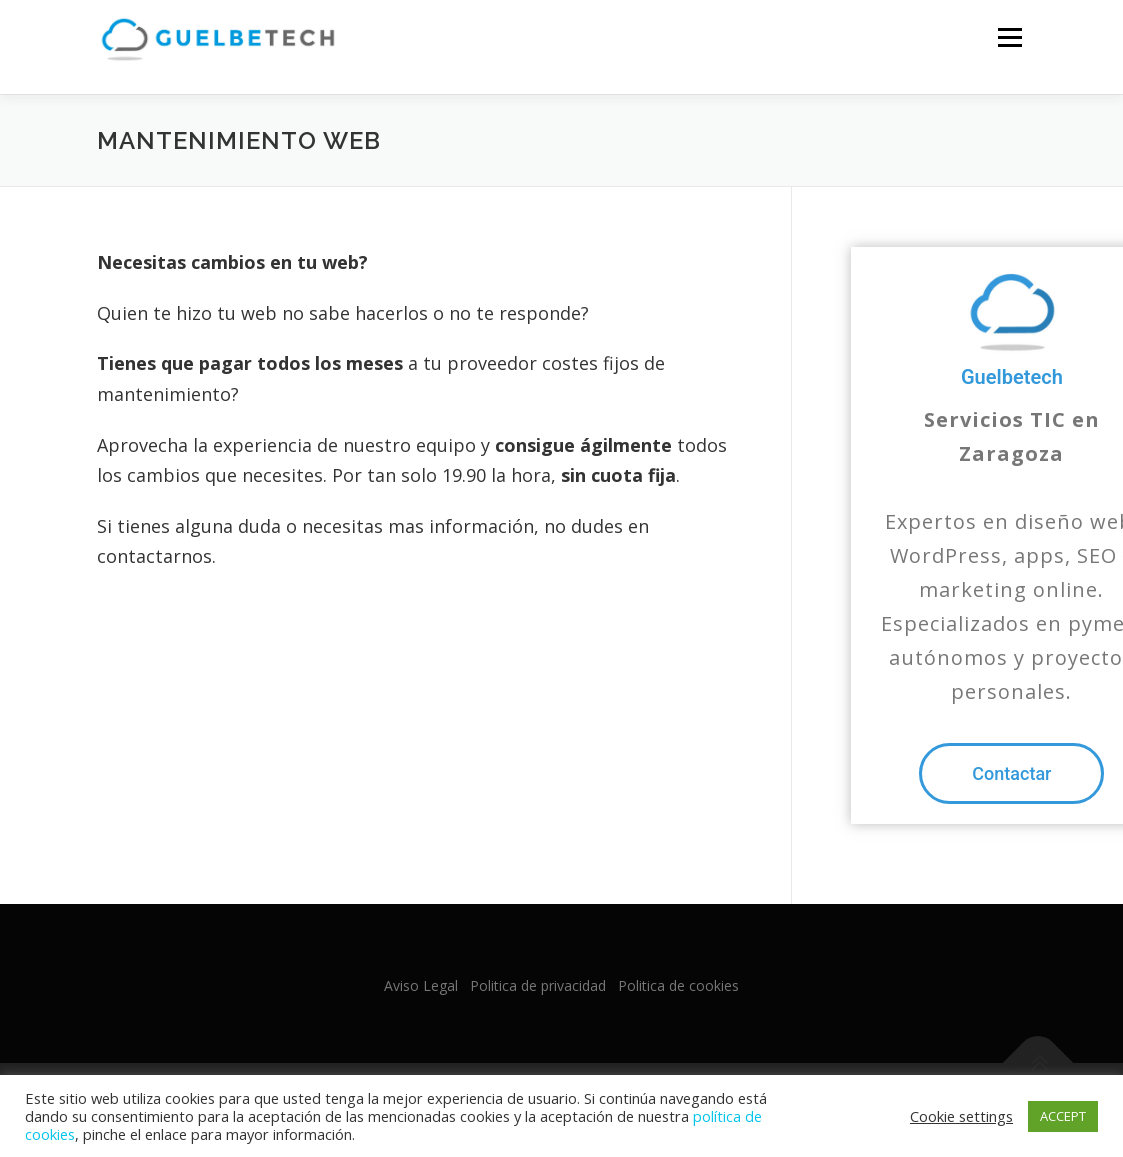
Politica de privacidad (538, 985)
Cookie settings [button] (961, 1116)
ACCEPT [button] (1063, 1116)
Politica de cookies (678, 985)
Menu (1009, 37)
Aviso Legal (421, 985)
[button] (1011, 773)
